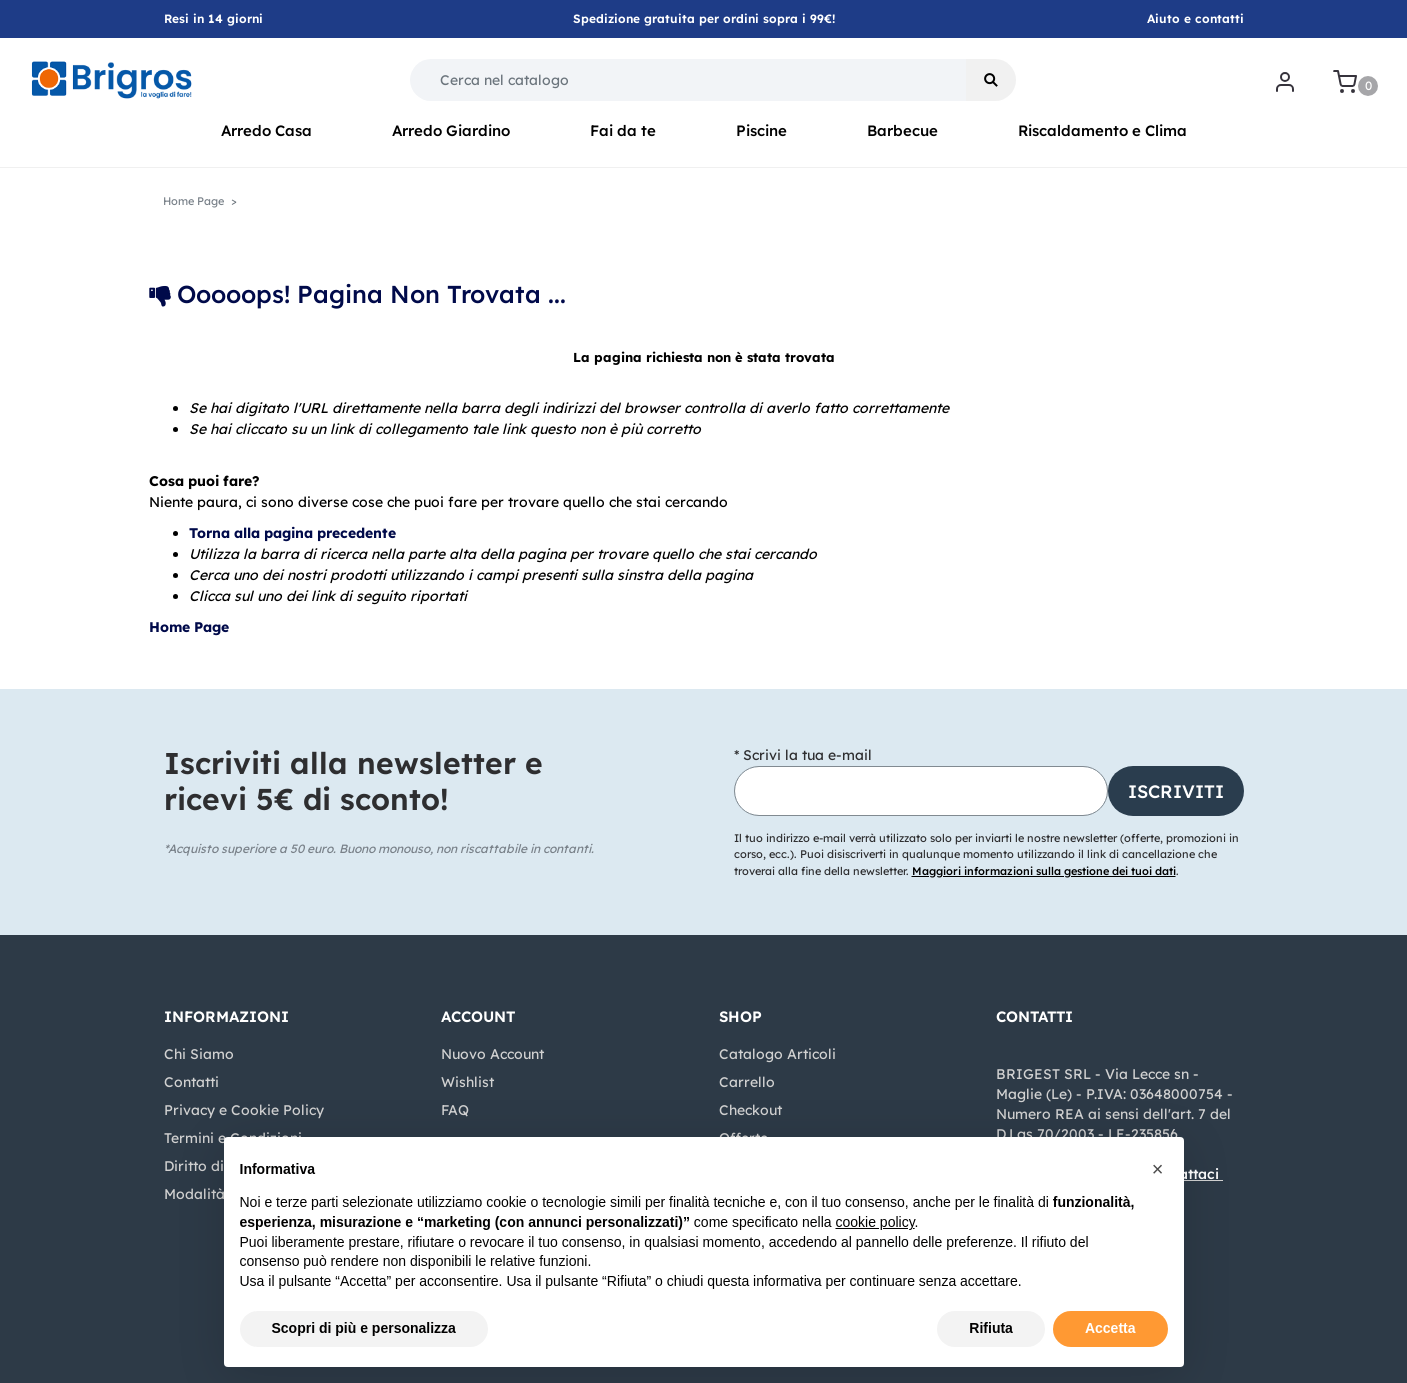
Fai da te (623, 130)
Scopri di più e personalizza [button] (364, 1328)
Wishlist (467, 1082)
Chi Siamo (199, 1054)
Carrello (747, 1082)
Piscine (761, 130)
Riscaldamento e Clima (1102, 130)
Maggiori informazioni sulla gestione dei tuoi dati (1044, 871)
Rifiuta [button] (991, 1328)
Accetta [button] (1110, 1328)
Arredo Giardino (451, 130)
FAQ (455, 1110)
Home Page (193, 201)
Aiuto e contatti (1195, 18)
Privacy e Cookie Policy (244, 1110)
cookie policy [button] (874, 1222)
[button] (991, 80)
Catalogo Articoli (777, 1054)
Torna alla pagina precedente (292, 533)
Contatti (191, 1082)
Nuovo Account (492, 1054)
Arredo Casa (266, 130)
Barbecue (902, 130)
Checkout (750, 1110)
